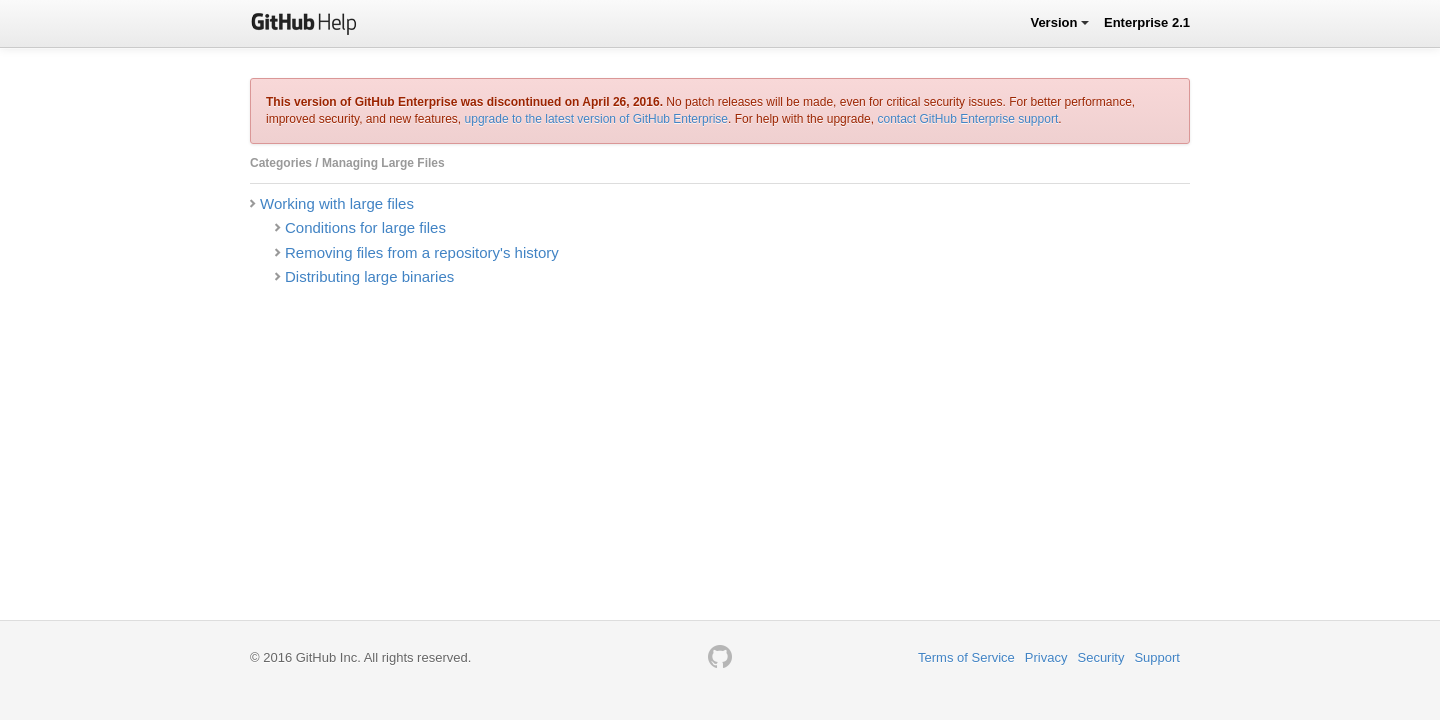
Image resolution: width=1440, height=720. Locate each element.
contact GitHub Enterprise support (967, 119)
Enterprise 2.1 (1147, 22)
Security (1100, 657)
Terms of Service (966, 657)
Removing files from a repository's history (422, 252)
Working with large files (337, 203)
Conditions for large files (365, 227)
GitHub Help (304, 22)
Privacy (1046, 657)
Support (1157, 657)
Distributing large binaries (369, 276)
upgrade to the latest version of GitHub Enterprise (596, 119)
